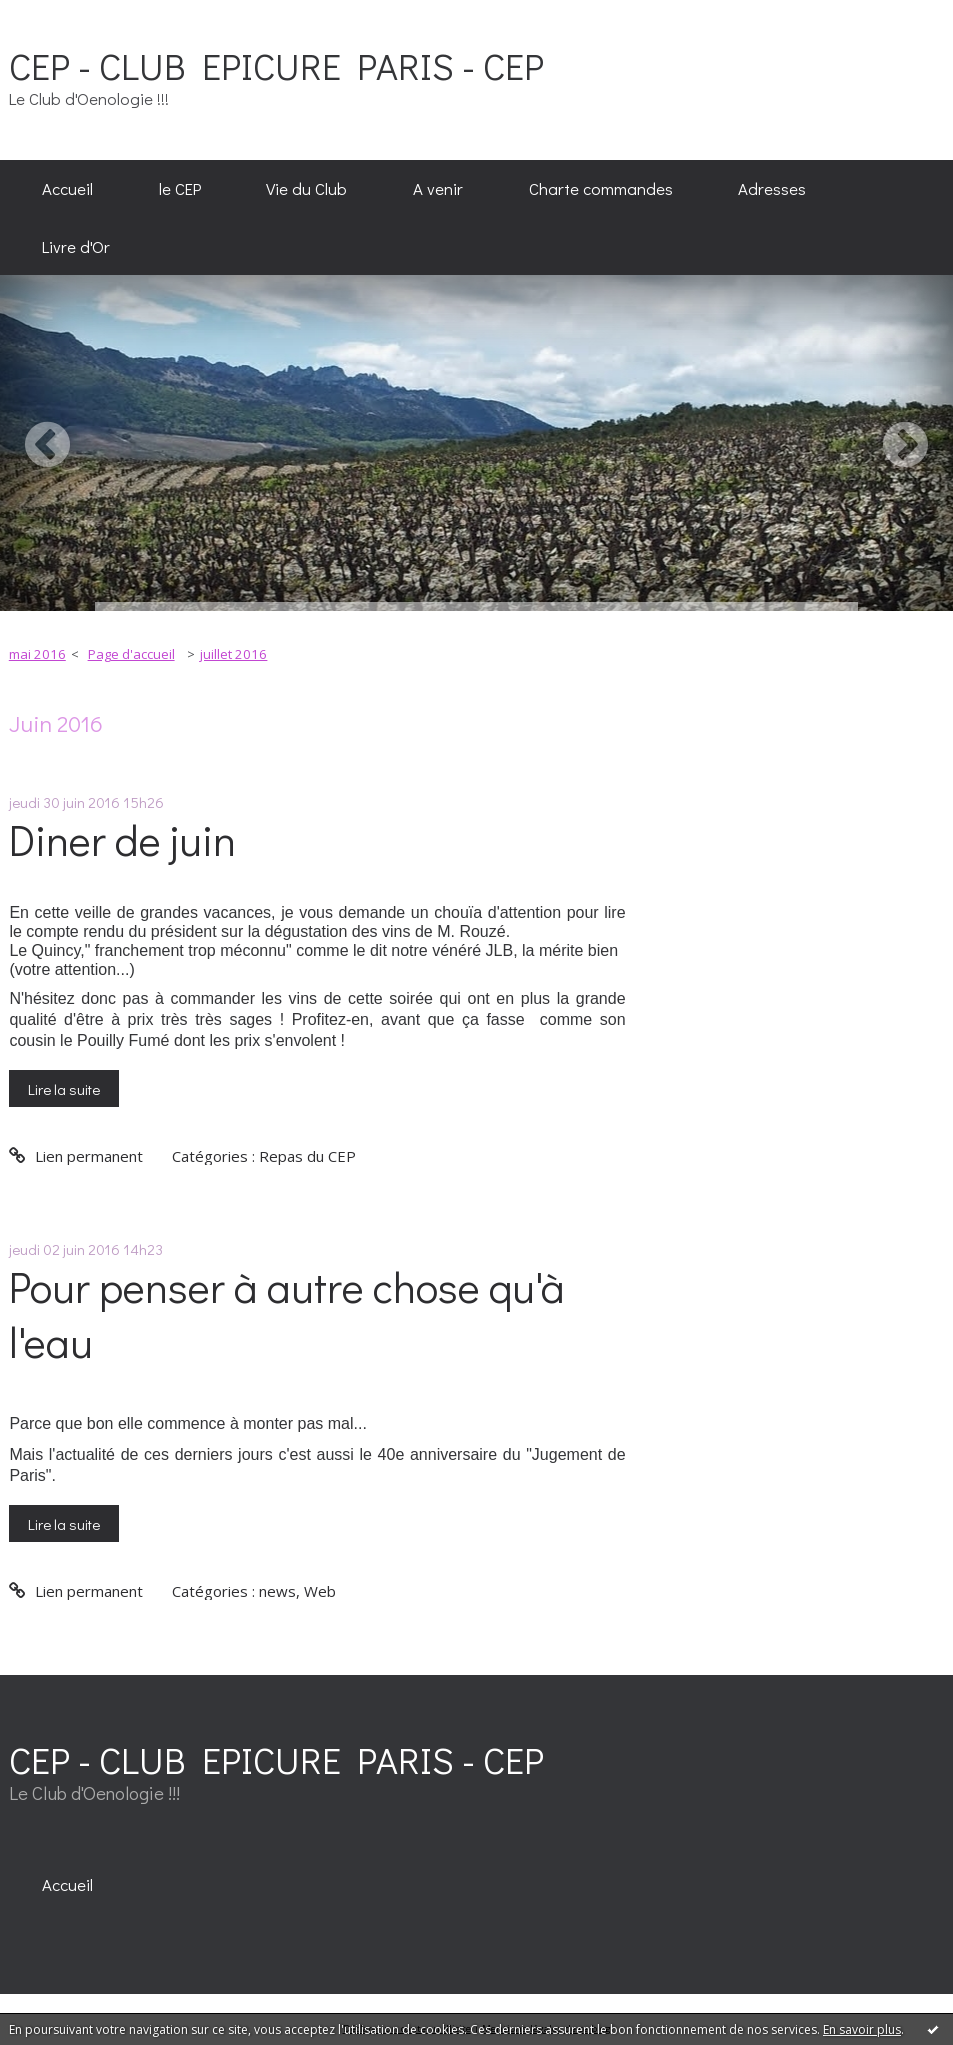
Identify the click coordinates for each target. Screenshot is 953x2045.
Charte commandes (601, 188)
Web (320, 1591)
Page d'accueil (131, 654)
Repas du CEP (307, 1156)
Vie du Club (306, 188)
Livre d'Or (76, 246)
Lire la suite (64, 1089)
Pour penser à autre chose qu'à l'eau (287, 1314)
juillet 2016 (233, 654)
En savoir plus (862, 2029)
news (277, 1591)
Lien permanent (75, 1156)
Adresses (772, 188)
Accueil (67, 188)
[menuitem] (67, 189)
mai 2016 (37, 654)
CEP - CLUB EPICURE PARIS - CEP (276, 65)
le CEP (180, 188)
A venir (438, 188)
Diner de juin (122, 839)
